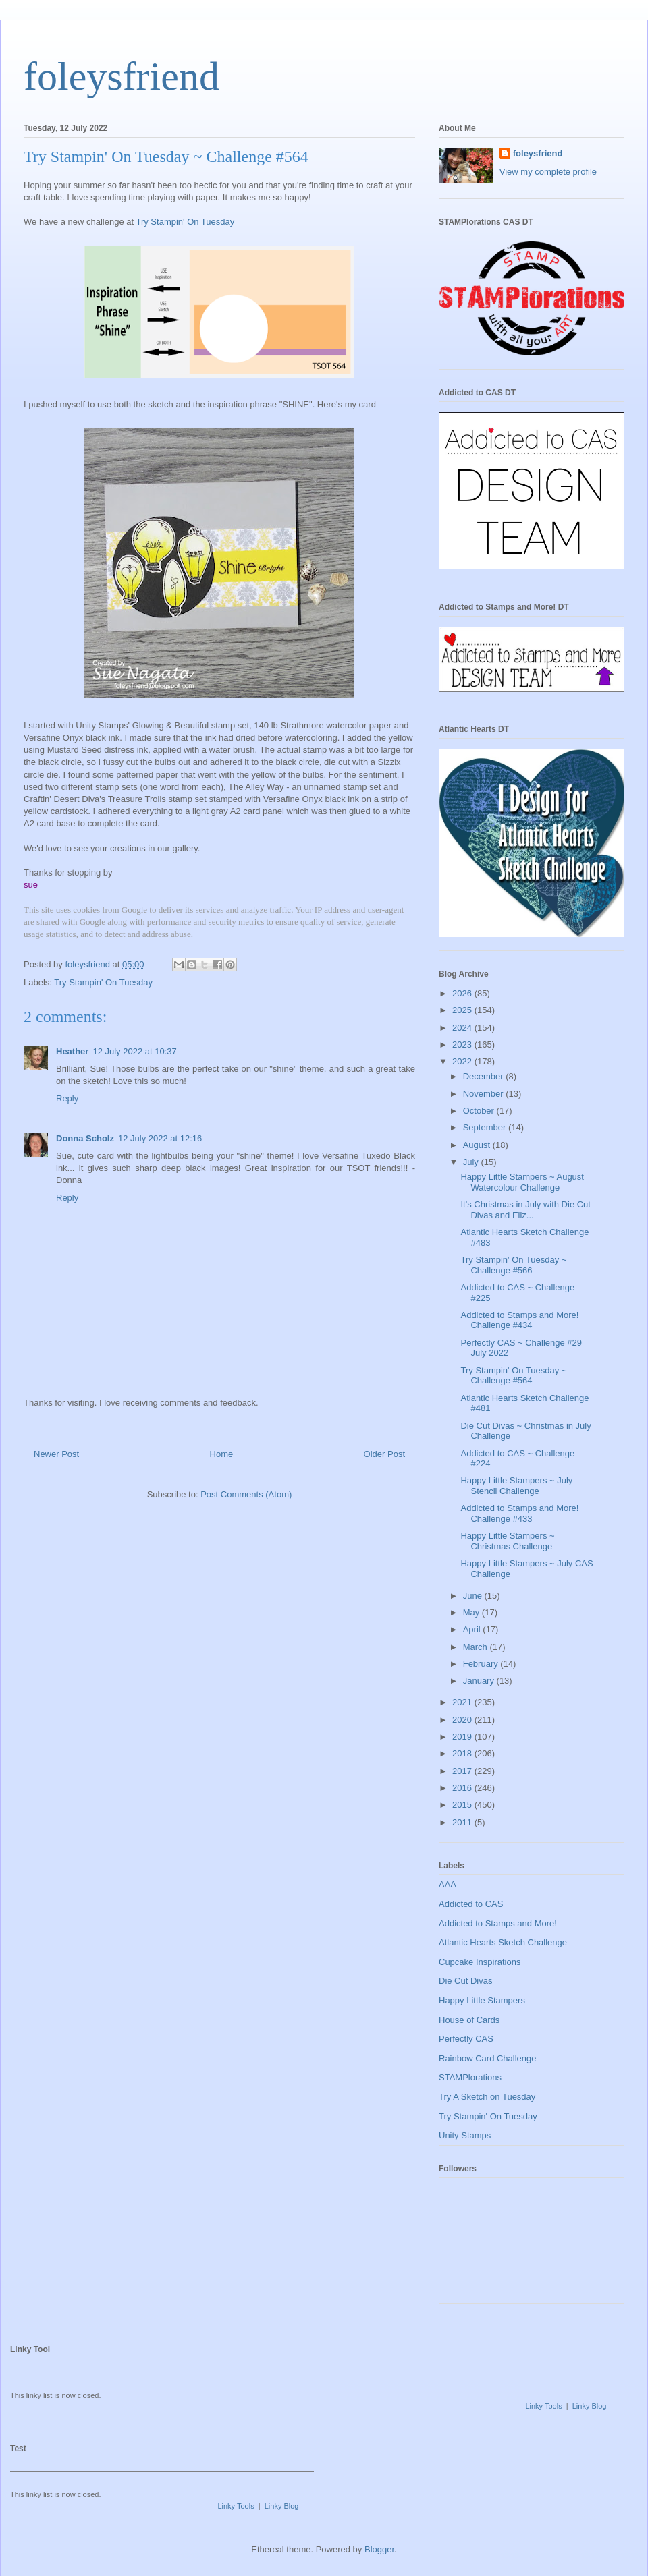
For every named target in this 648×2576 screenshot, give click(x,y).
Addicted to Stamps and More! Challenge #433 (519, 1513)
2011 (463, 1822)
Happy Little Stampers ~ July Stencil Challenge (516, 1485)
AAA (447, 1884)
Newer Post (56, 1454)
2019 (463, 1736)
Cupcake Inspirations (479, 1962)
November (484, 1094)
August (478, 1145)
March (476, 1647)
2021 (463, 1702)
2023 (463, 1044)
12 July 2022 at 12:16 (160, 1138)
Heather (72, 1051)
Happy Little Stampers (482, 2000)
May (472, 1612)
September (485, 1127)
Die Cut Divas (465, 1981)
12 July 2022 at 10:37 (134, 1051)
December (484, 1076)
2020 (463, 1720)
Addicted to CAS (471, 1904)
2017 (463, 1771)
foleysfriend (121, 76)
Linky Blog (589, 2406)
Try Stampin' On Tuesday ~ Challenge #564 (513, 1375)
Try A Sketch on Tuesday (487, 2097)
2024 (463, 1028)
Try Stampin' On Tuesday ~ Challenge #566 (513, 1265)
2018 (463, 1753)
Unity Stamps (465, 2135)
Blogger (379, 2549)
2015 (463, 1805)
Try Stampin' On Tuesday (185, 222)
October (480, 1111)
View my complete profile (548, 172)
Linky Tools (543, 2406)
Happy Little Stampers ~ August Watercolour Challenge (521, 1182)
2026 (463, 993)
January (480, 1681)
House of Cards (469, 2020)
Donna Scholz (85, 1138)
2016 (463, 1788)
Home (222, 1454)
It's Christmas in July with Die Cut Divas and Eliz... (525, 1209)
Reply (67, 1098)
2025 (463, 1010)
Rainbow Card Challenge (488, 2058)
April (473, 1629)
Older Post (384, 1454)
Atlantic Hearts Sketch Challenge (503, 1942)
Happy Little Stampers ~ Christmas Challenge (507, 1540)
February (482, 1664)
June (474, 1596)
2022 (463, 1061)
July (472, 1162)
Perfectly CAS (466, 2039)
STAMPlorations (470, 2077)
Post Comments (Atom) (246, 1494)
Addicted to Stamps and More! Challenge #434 (519, 1320)
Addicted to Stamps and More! (498, 1923)
